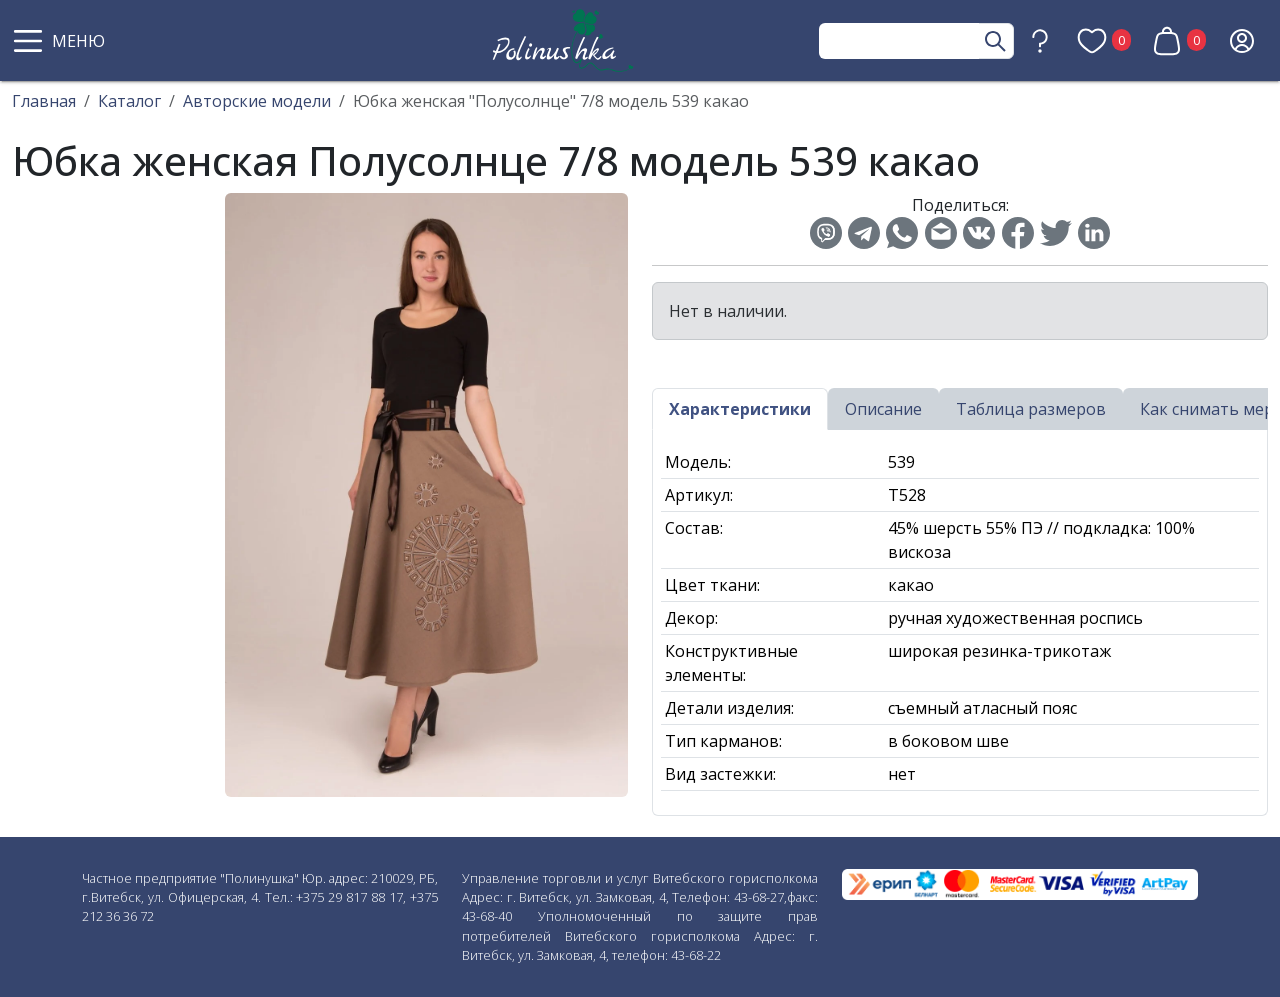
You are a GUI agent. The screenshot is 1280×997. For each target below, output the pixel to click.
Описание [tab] (883, 409)
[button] (62, 41)
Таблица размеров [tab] (1031, 409)
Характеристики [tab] (740, 409)
